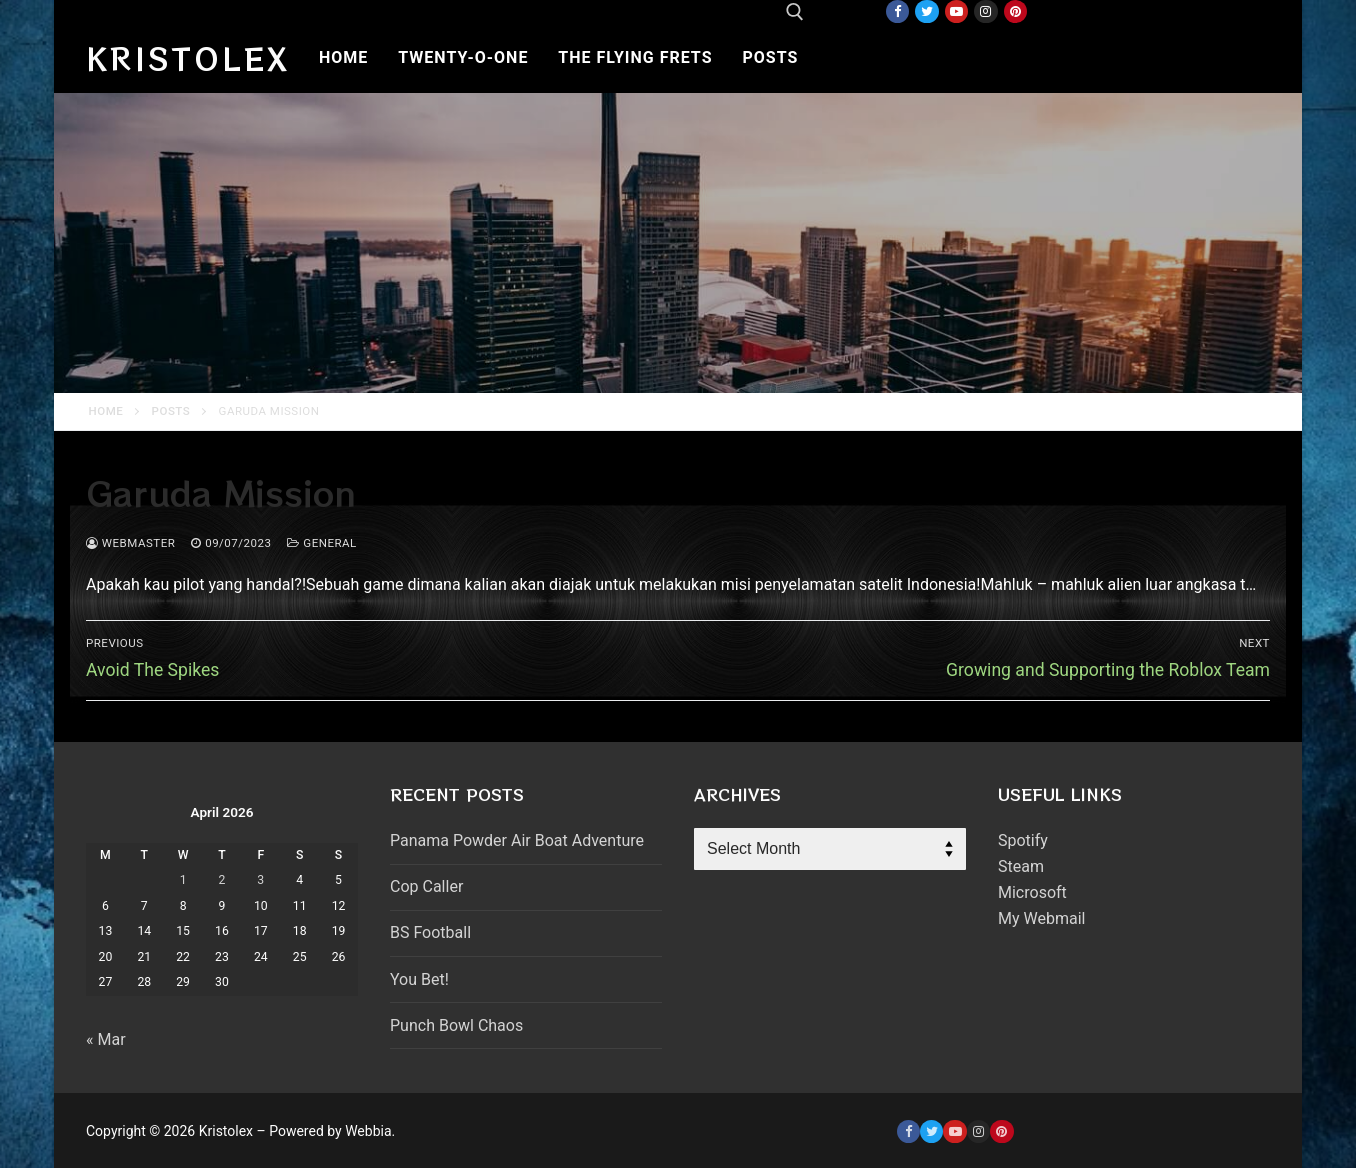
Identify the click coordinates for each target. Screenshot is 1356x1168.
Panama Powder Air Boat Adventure (517, 840)
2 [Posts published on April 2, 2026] (222, 880)
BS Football (430, 932)
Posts (171, 411)
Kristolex (188, 58)
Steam (1021, 866)
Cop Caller (426, 886)
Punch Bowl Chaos (456, 1025)
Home (106, 411)
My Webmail (1041, 918)
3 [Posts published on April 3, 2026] (260, 880)
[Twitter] (926, 11)
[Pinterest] (1015, 11)
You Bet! (419, 979)
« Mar (106, 1039)
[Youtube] (956, 11)
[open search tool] (795, 12)
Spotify (1023, 840)
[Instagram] (985, 11)
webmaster (130, 543)
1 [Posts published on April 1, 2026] (183, 880)
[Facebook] (897, 11)
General (321, 543)
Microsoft (1032, 892)
